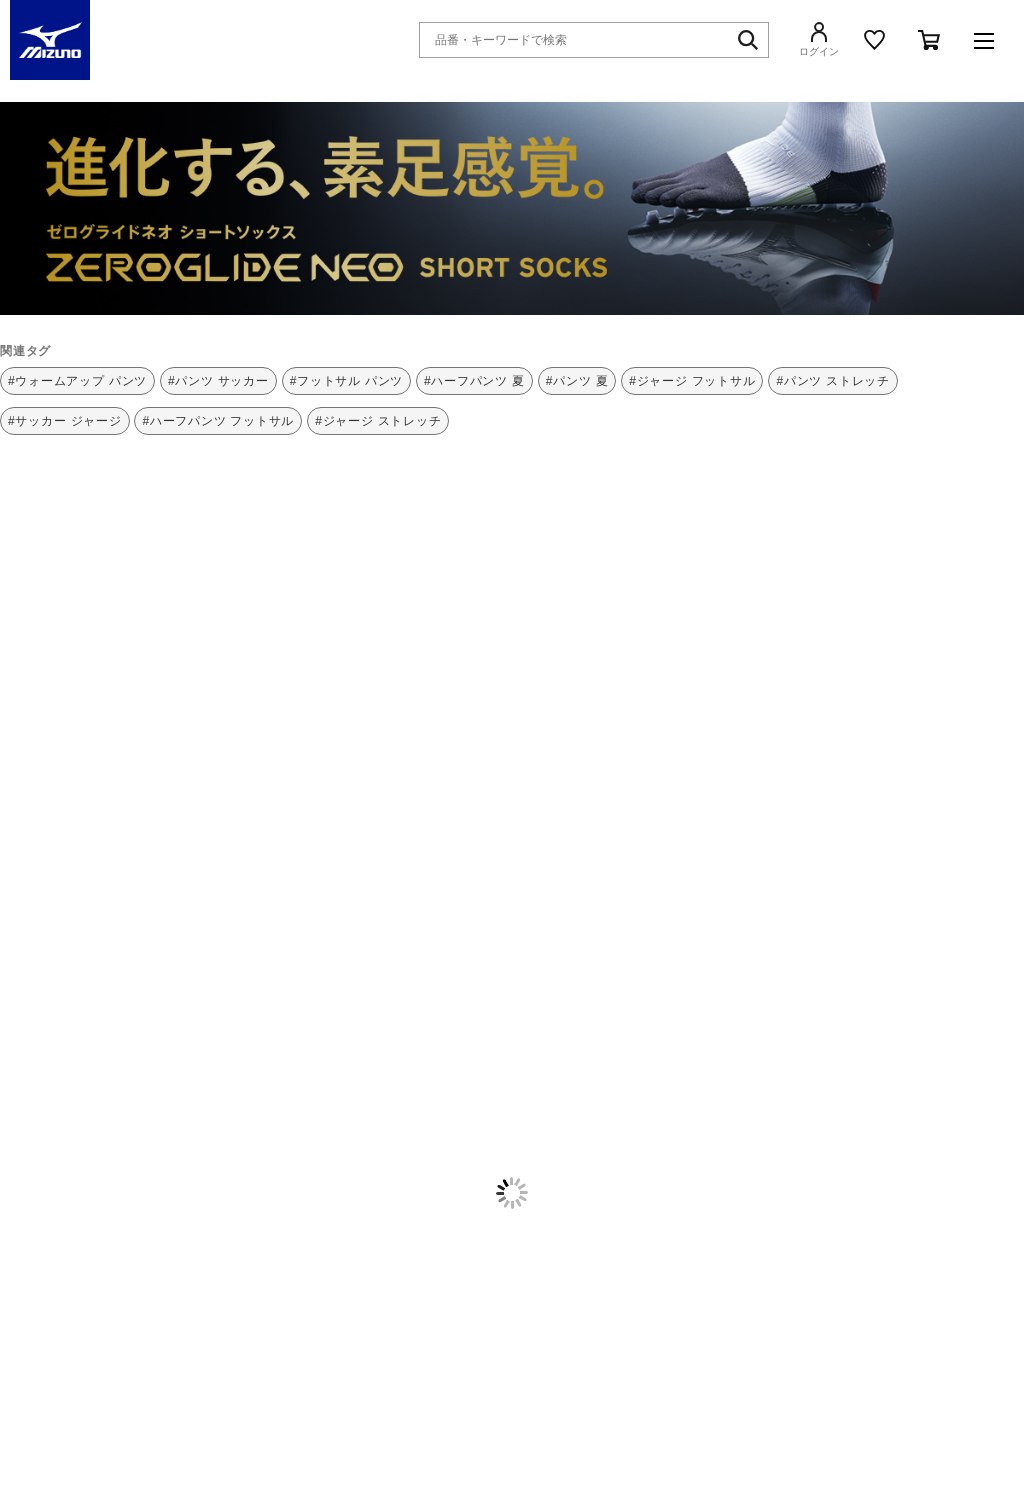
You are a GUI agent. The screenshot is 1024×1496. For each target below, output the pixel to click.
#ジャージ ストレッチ (378, 421)
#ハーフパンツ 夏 (474, 381)
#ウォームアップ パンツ (77, 381)
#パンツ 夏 (577, 381)
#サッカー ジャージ (65, 421)
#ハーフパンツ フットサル (218, 421)
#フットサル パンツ (347, 381)
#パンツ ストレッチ (833, 381)
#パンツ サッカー (218, 381)
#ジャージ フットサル (692, 381)
